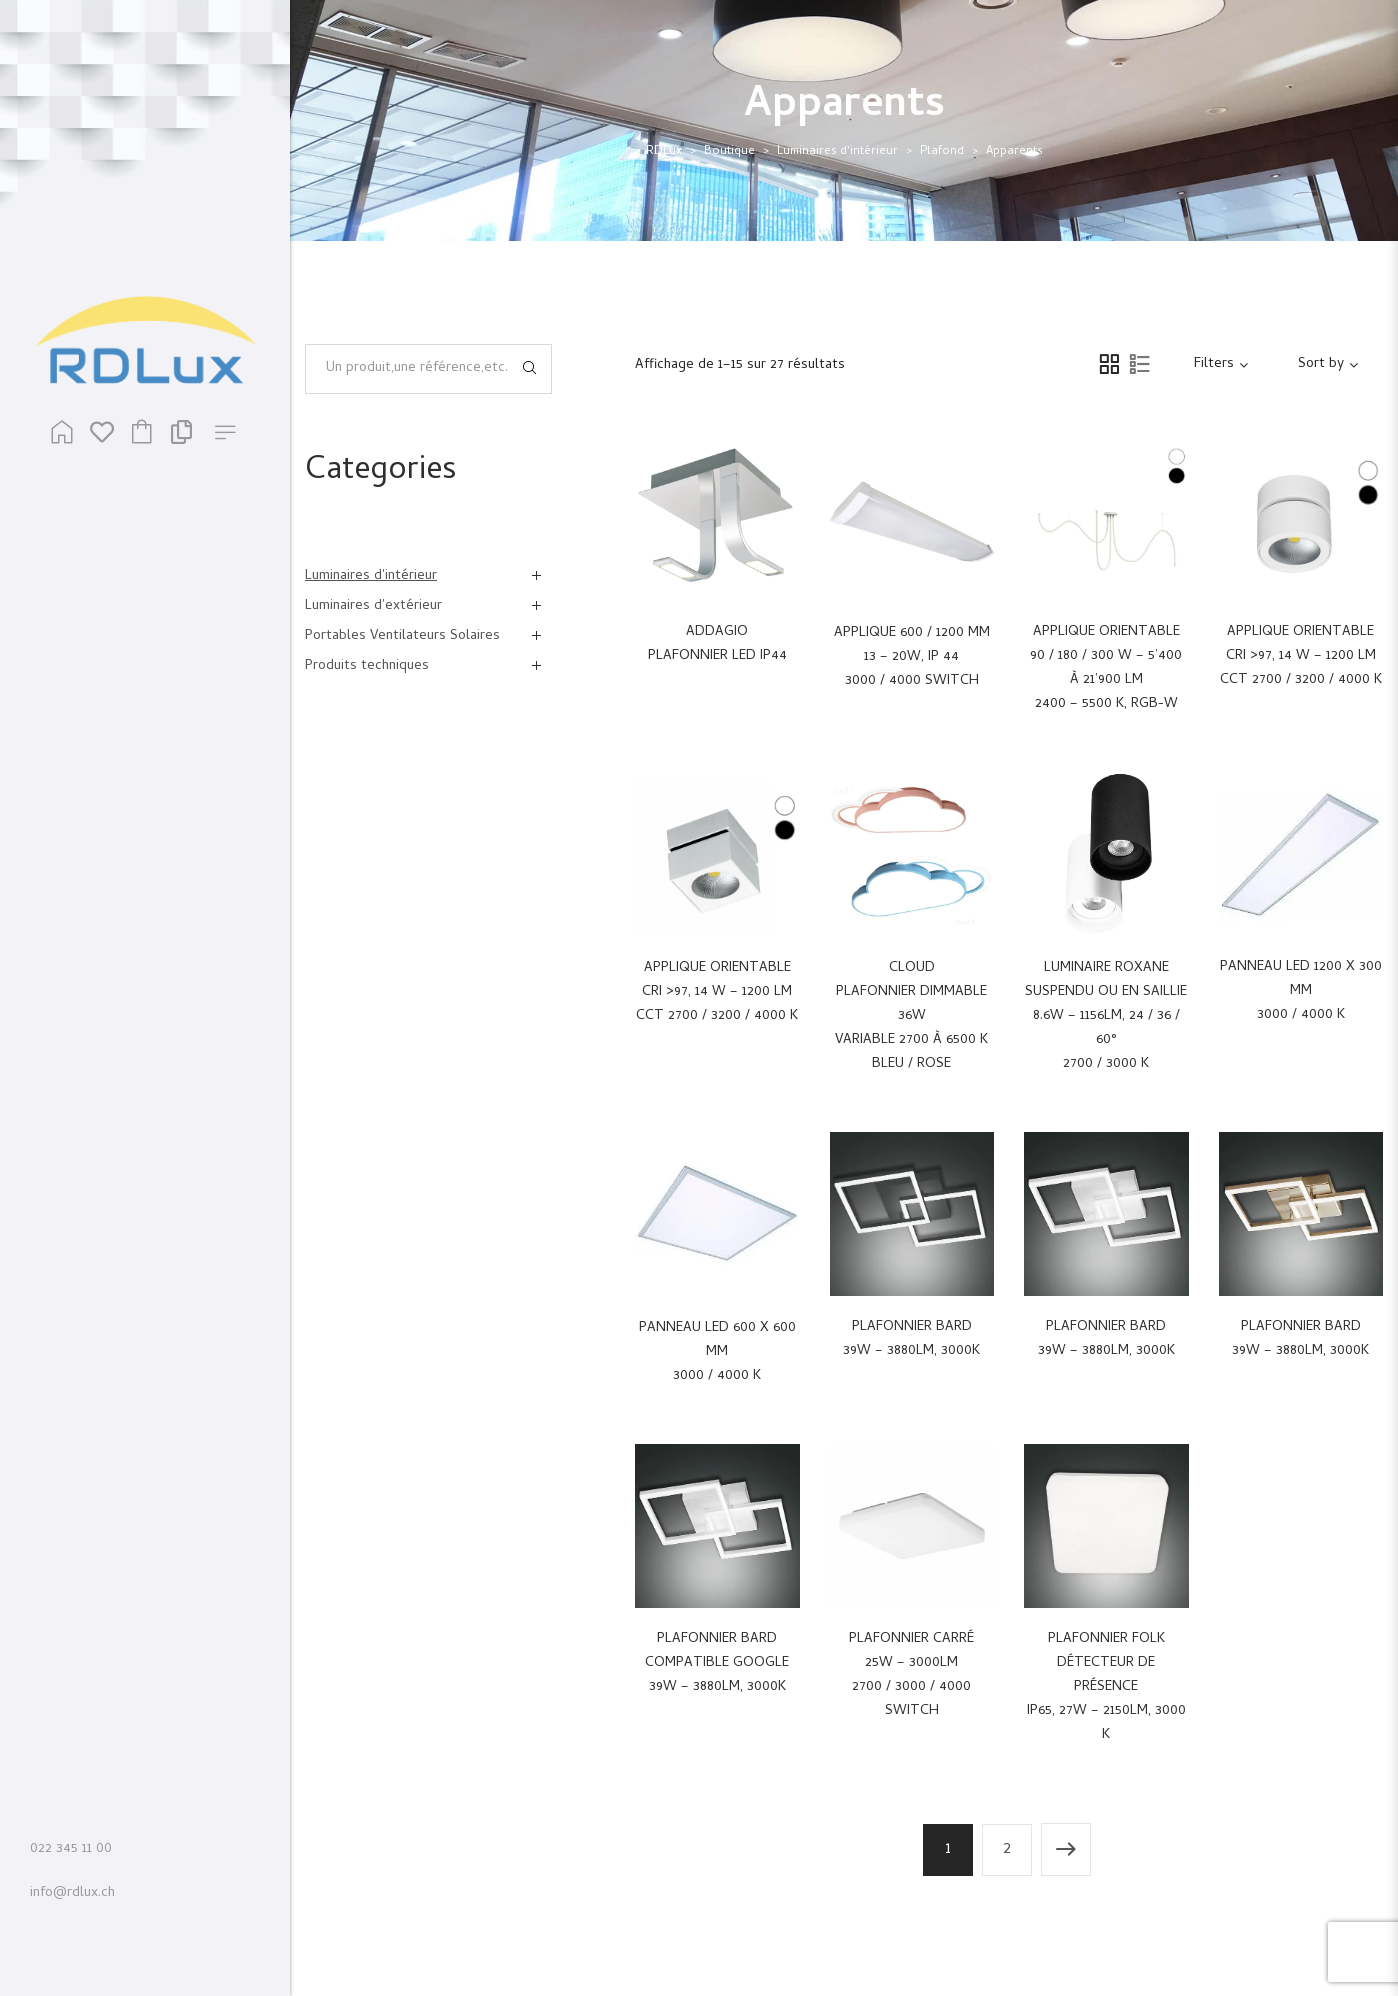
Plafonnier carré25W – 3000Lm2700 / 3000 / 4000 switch (911, 1675)
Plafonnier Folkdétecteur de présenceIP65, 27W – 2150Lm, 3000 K (1106, 1687)
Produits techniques (367, 666)
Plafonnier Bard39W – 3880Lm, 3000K (911, 1339)
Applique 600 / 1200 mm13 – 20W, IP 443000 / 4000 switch (912, 657)
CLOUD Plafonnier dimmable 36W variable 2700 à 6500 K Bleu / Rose (911, 1016)
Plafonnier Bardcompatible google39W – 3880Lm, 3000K (717, 1663)
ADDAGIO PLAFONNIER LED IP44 (717, 644)
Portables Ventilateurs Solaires (402, 636)
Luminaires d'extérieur (373, 606)
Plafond (942, 152)
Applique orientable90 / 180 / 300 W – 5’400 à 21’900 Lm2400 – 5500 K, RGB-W (1106, 668)
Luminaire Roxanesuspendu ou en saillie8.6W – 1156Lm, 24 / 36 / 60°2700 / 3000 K (1106, 1016)
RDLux (664, 152)
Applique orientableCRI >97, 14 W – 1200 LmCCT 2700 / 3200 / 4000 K (1301, 656)
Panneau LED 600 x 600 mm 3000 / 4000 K (717, 1352)
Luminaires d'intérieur (837, 152)
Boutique (729, 152)
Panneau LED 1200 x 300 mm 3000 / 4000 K (1301, 991)
